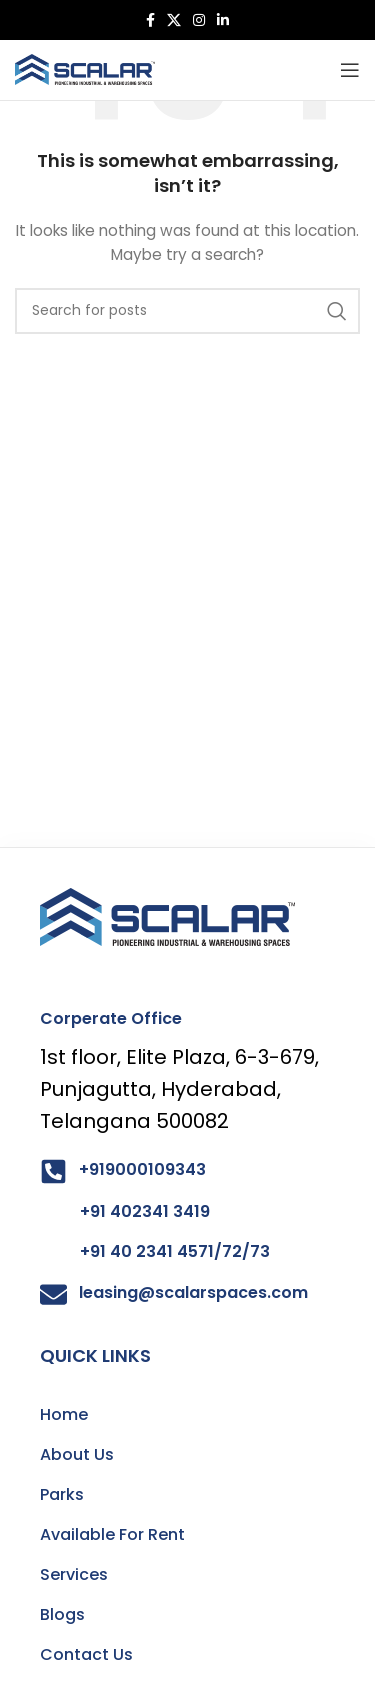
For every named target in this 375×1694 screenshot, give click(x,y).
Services (74, 1574)
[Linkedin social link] (223, 20)
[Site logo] (85, 69)
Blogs (62, 1614)
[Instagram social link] (199, 20)
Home (64, 1414)
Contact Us (86, 1654)
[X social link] (174, 20)
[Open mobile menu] (350, 70)
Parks (62, 1494)
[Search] (187, 311)
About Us (77, 1454)
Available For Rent (112, 1534)
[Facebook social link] (150, 20)
